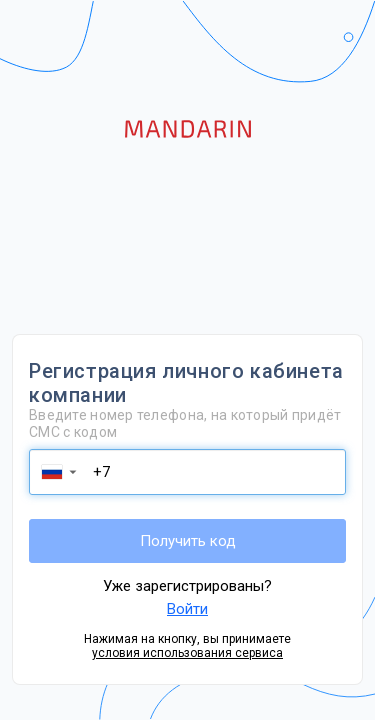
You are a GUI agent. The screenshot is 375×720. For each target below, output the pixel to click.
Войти (187, 609)
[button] (58, 472)
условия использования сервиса (187, 653)
